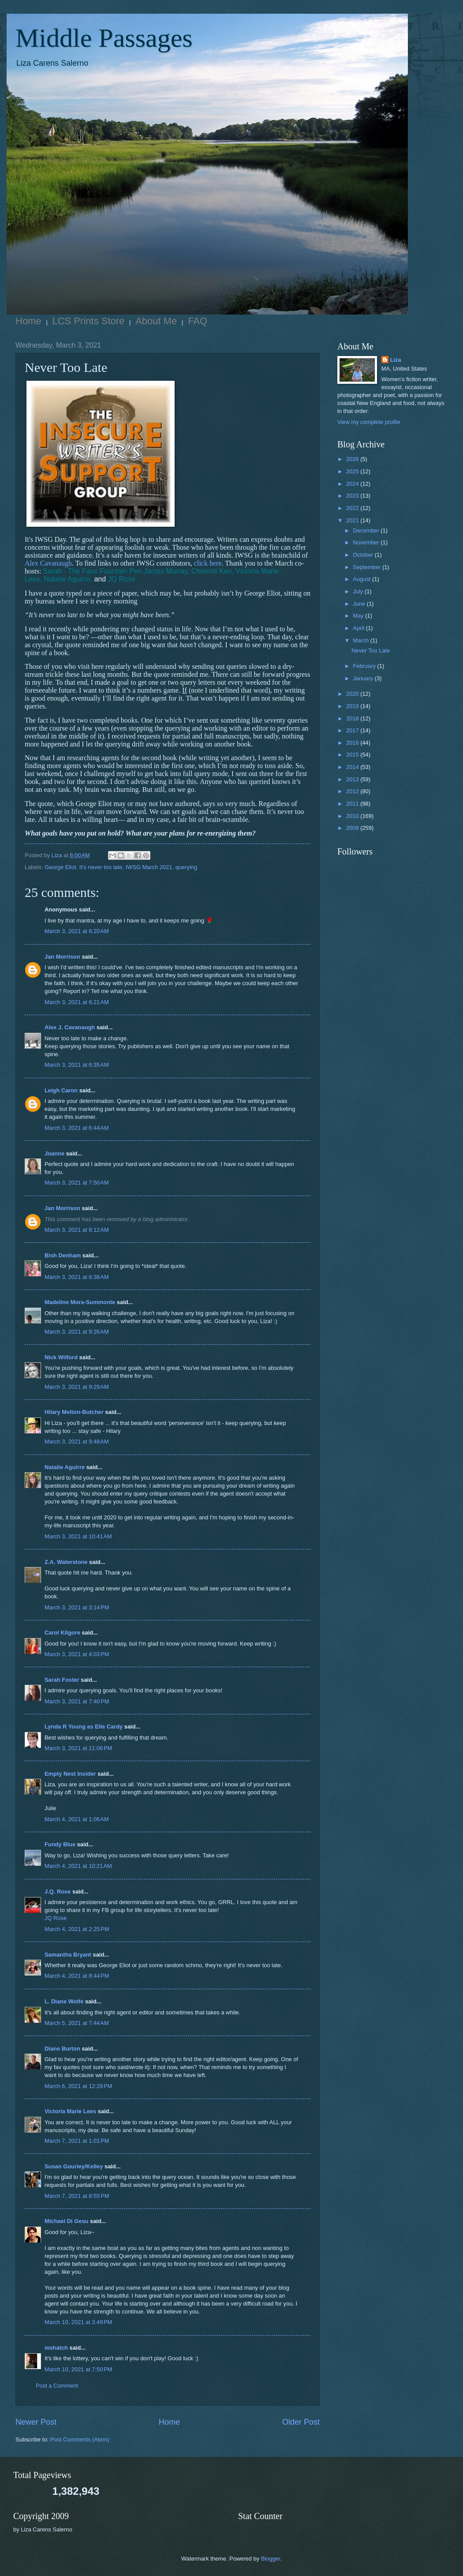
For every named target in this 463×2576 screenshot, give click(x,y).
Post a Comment (57, 2385)
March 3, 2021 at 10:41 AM (78, 1536)
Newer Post (35, 2422)
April (359, 628)
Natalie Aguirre (65, 1467)
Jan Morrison (62, 956)
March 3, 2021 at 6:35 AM (77, 1064)
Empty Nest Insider (70, 1773)
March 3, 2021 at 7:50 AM (77, 1182)
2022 (353, 508)
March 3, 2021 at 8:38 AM (77, 1277)
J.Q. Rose (58, 1891)
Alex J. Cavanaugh (70, 1027)
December (367, 530)
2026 (353, 459)
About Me (156, 320)
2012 (353, 791)
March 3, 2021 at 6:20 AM (77, 931)
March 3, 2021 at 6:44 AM (77, 1128)
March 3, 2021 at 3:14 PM (77, 1607)
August (362, 579)
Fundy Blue (60, 1844)
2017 (353, 730)
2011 (353, 803)
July (358, 591)
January (363, 678)
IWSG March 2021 (149, 867)
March (361, 640)
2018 (353, 718)
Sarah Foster (62, 1679)
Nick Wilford (61, 1357)
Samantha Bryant (68, 1954)
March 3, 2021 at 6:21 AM (77, 1002)
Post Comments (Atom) (79, 2439)
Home (28, 320)
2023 (353, 495)
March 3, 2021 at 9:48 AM (77, 1441)
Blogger (270, 2558)
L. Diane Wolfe (64, 2001)
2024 (353, 483)
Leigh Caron (61, 1090)
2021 (353, 520)
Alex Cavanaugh (48, 563)
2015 (353, 754)
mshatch (56, 2347)
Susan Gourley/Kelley (74, 2166)
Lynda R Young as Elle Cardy (84, 1726)
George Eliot (60, 867)
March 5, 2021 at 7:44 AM (77, 2023)
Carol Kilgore (62, 1632)
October (363, 554)
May (359, 615)
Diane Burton (62, 2048)
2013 (353, 779)
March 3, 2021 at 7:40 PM (77, 1701)
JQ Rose (56, 1918)
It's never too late (101, 867)
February (365, 666)
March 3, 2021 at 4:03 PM (77, 1654)
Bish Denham (63, 1255)
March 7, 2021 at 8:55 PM (77, 2196)
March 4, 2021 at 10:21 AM (78, 1866)
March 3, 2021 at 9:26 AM (77, 1331)
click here (208, 563)
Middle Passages (104, 37)
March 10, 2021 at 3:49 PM (78, 2322)
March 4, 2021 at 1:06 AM (77, 1819)
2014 (353, 767)
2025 (353, 471)
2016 (353, 742)
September (367, 567)
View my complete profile (368, 422)
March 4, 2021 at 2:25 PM (77, 1929)
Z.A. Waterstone (66, 1562)
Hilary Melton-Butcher (74, 1412)
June (360, 603)
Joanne (54, 1153)
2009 (353, 828)
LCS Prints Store (88, 320)
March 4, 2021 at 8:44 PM (77, 1975)
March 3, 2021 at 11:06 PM (78, 1748)
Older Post (301, 2422)
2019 (353, 706)
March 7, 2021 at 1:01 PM (77, 2140)
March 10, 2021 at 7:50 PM (78, 2369)
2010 (353, 816)
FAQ (197, 320)
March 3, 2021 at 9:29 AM (77, 1387)
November (367, 542)
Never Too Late (370, 650)
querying (186, 867)
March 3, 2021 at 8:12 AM (77, 1229)
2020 (353, 693)
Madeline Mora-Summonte (80, 1302)
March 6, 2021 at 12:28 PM (78, 2086)
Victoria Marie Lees (70, 2111)
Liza (395, 359)
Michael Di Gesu (66, 2221)
